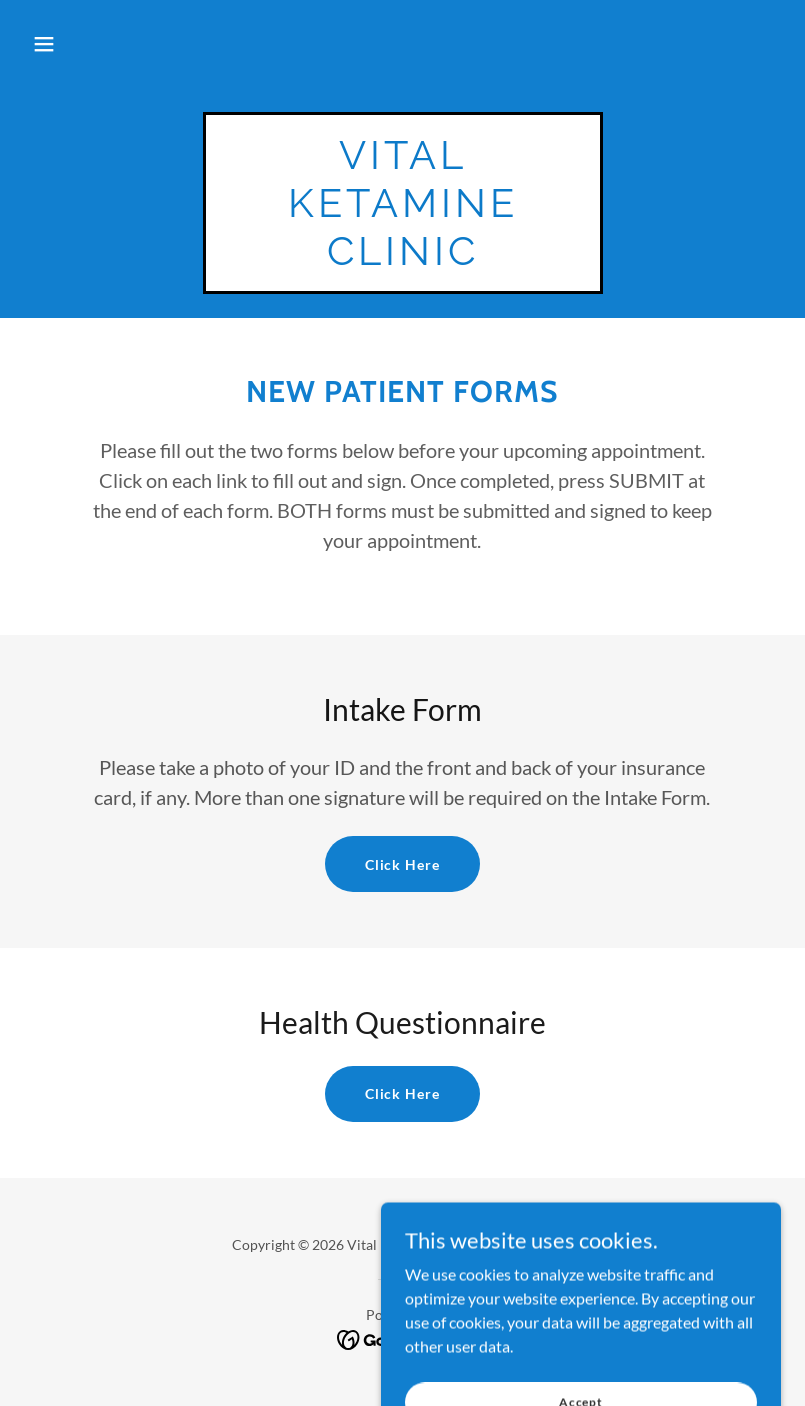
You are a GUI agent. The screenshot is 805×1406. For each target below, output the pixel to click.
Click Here (403, 864)
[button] (44, 44)
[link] (403, 258)
